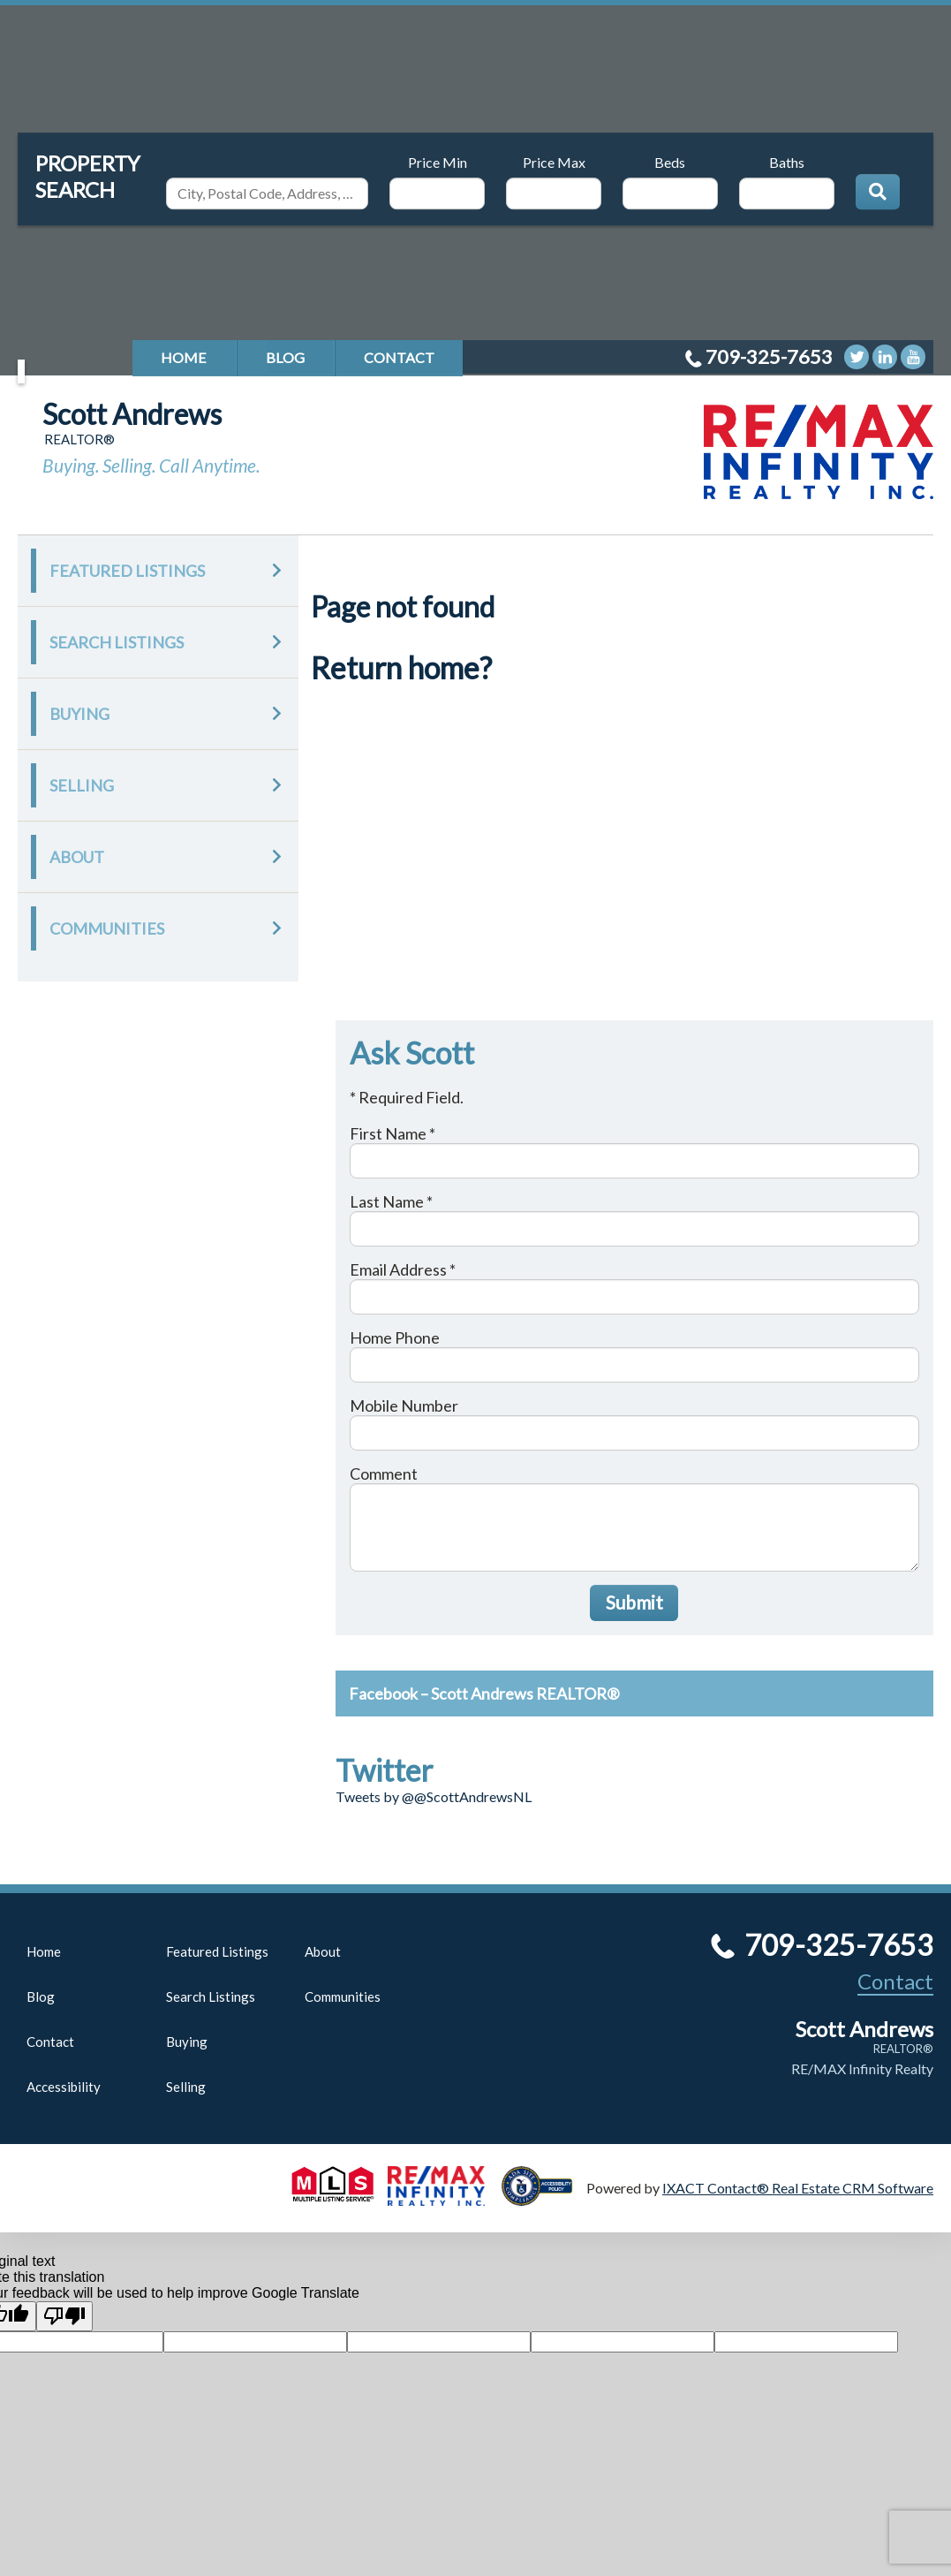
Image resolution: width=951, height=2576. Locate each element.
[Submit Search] (878, 191)
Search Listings (116, 642)
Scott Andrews (132, 414)
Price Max (554, 162)
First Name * (392, 1133)
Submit (634, 1602)
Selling (81, 785)
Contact (399, 357)
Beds (669, 162)
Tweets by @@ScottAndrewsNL (434, 1796)
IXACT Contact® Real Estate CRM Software (797, 2187)
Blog (285, 357)
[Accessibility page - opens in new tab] (544, 2197)
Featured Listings (127, 570)
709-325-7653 (769, 356)
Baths (786, 162)
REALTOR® (903, 2049)
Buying (79, 714)
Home (184, 357)
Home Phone (395, 1337)
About (76, 857)
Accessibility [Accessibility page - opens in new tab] (63, 2087)
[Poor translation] (64, 2316)
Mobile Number (404, 1405)
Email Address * (403, 1269)
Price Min (437, 162)
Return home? (401, 667)
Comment (384, 1473)
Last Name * (391, 1201)
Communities (106, 928)
